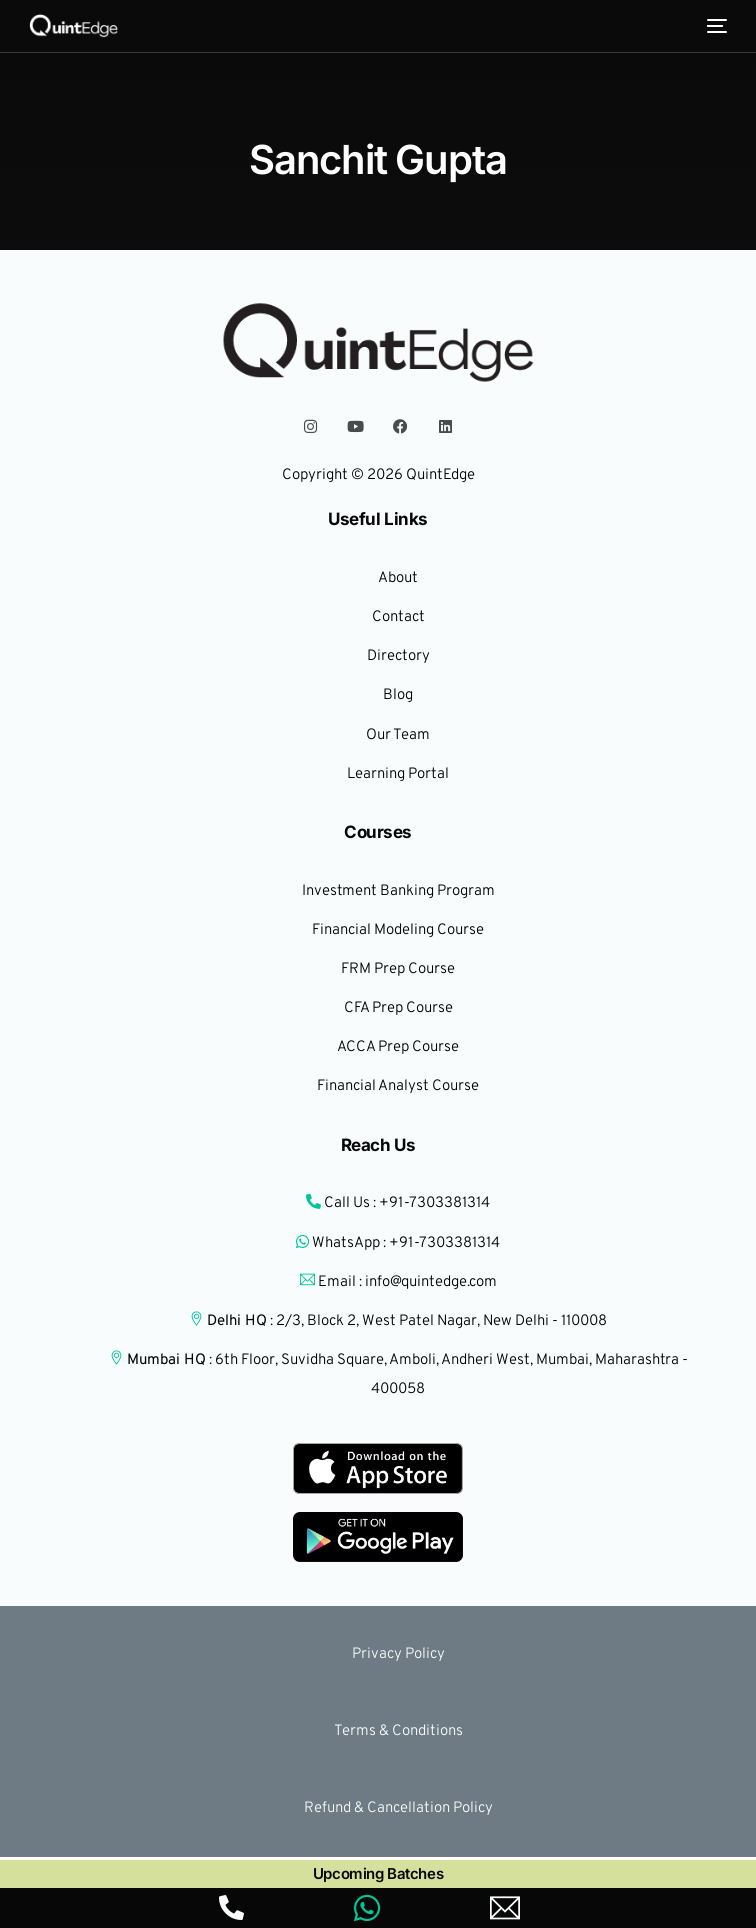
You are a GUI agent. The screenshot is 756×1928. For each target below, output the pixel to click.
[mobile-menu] (715, 26)
